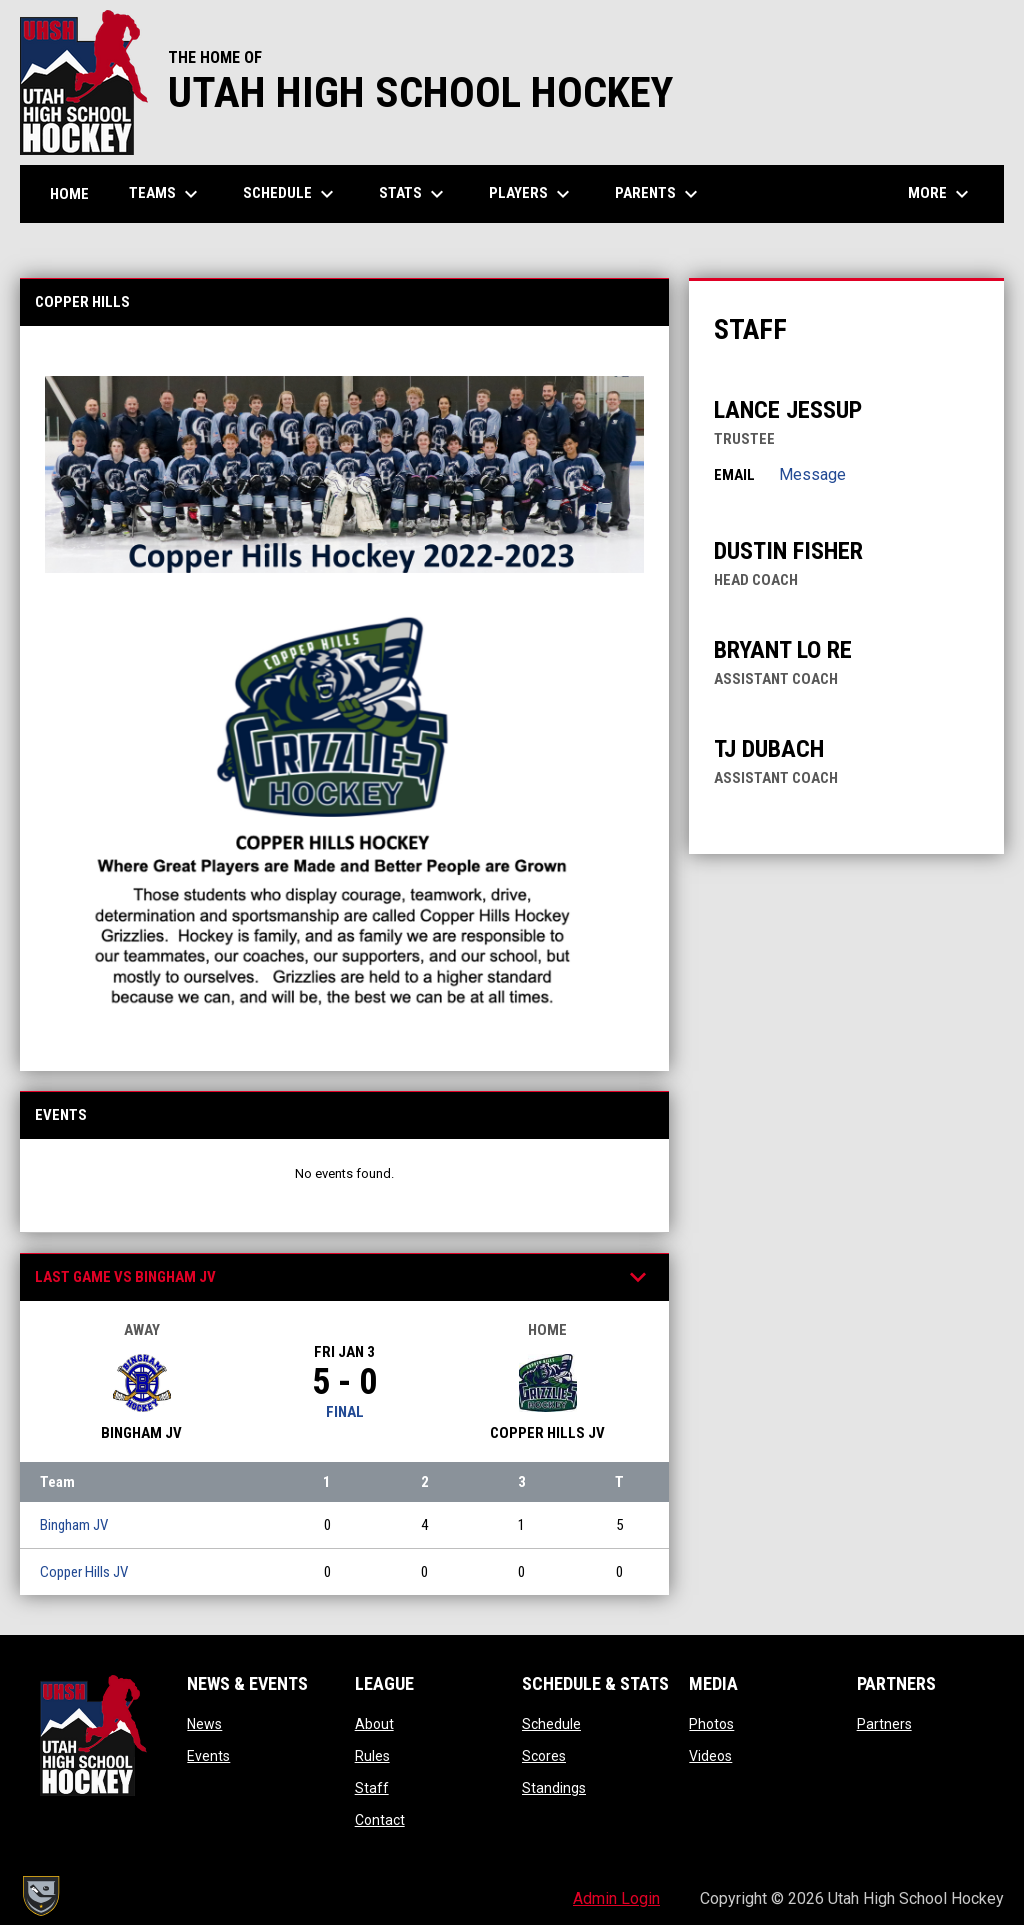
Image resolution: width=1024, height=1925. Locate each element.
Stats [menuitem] (414, 194)
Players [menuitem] (532, 194)
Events (208, 1756)
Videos (710, 1756)
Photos (711, 1724)
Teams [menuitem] (166, 194)
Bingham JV (74, 1525)
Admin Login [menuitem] (616, 1898)
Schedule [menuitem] (291, 194)
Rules (372, 1756)
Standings (554, 1788)
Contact (380, 1820)
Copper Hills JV (84, 1572)
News (204, 1724)
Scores (544, 1756)
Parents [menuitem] (659, 194)
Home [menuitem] (69, 194)
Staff (372, 1788)
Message (812, 474)
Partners (884, 1724)
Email (734, 475)
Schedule (551, 1724)
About (374, 1724)
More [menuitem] (941, 194)
